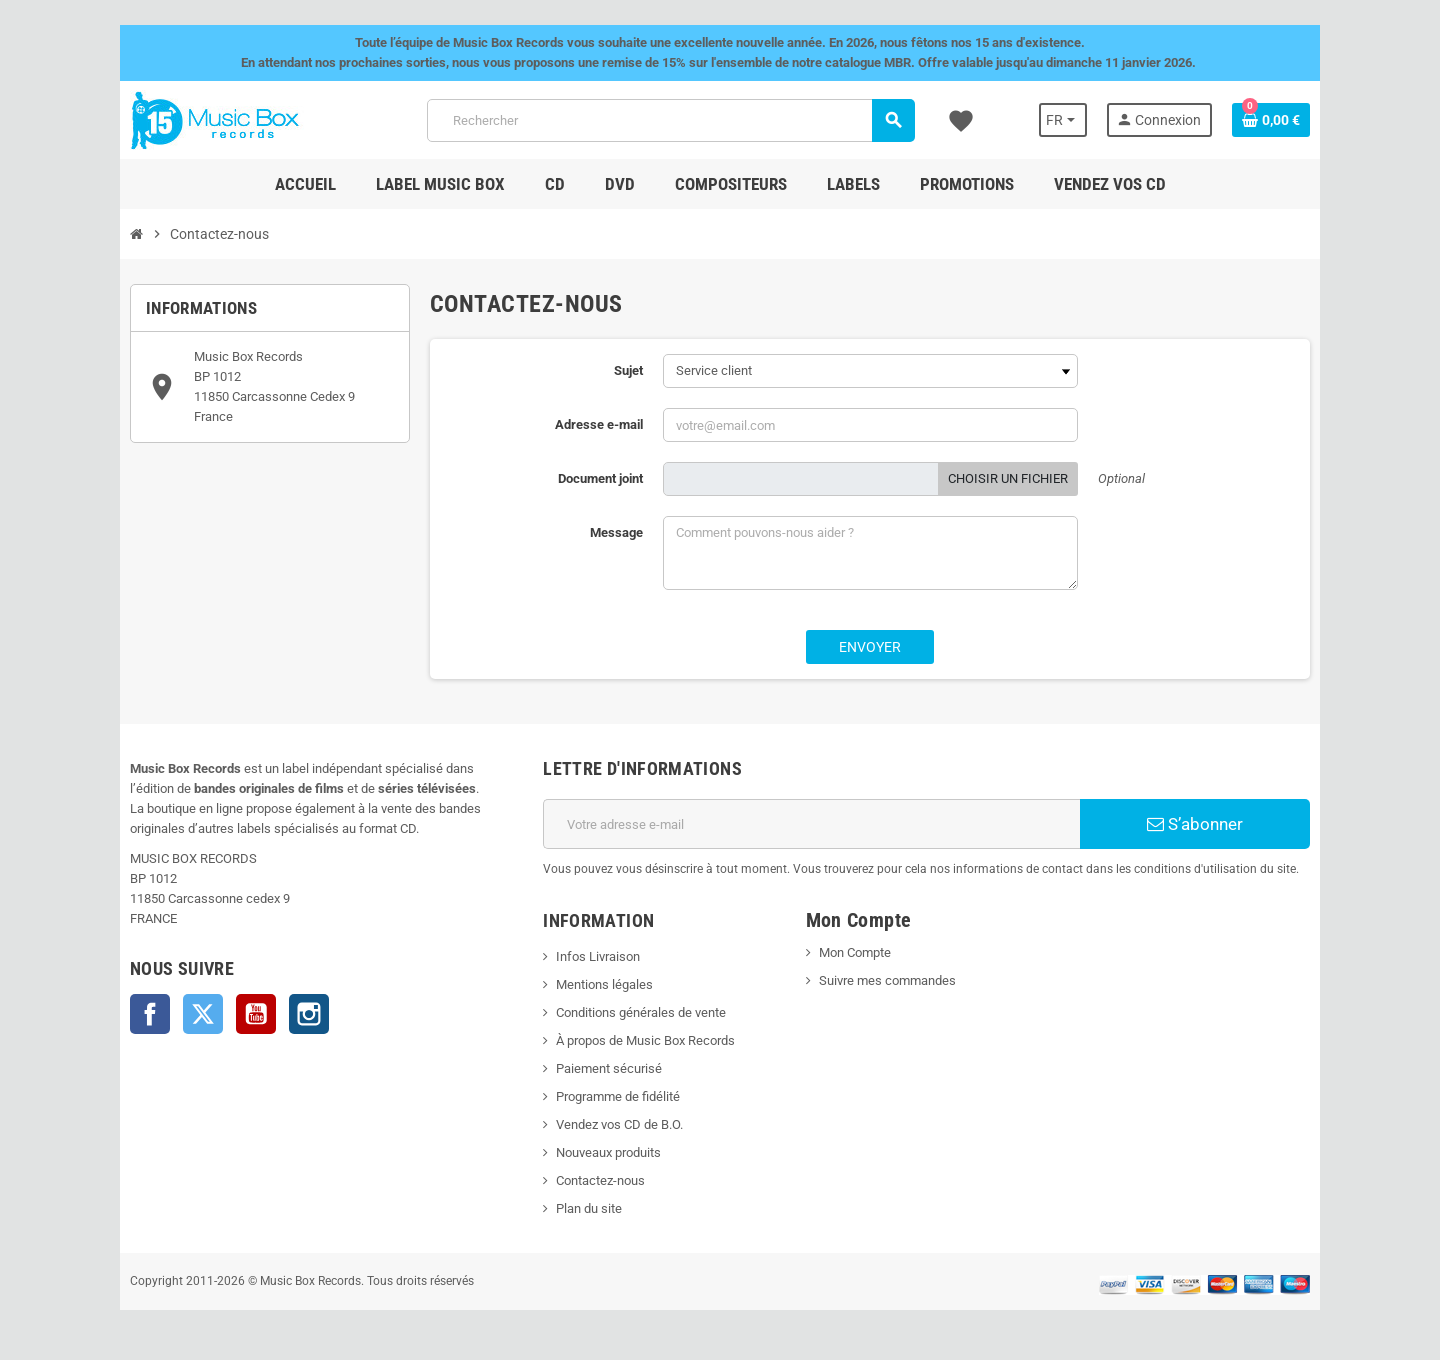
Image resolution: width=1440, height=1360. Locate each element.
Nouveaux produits (608, 1152)
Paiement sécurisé (609, 1068)
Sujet (628, 370)
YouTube (256, 1014)
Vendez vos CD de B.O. (619, 1124)
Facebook (150, 1014)
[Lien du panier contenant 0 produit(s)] (1271, 120)
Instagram (309, 1014)
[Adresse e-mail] (811, 824)
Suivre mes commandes (887, 980)
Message (616, 532)
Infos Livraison (598, 956)
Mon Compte (855, 952)
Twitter (203, 1014)
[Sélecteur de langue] (1063, 120)
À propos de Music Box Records (645, 1040)
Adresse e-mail (599, 424)
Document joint (600, 478)
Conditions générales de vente (641, 1012)
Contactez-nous (600, 1180)
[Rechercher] (670, 120)
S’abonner (1195, 824)
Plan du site (589, 1208)
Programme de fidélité (618, 1096)
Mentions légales (604, 984)
